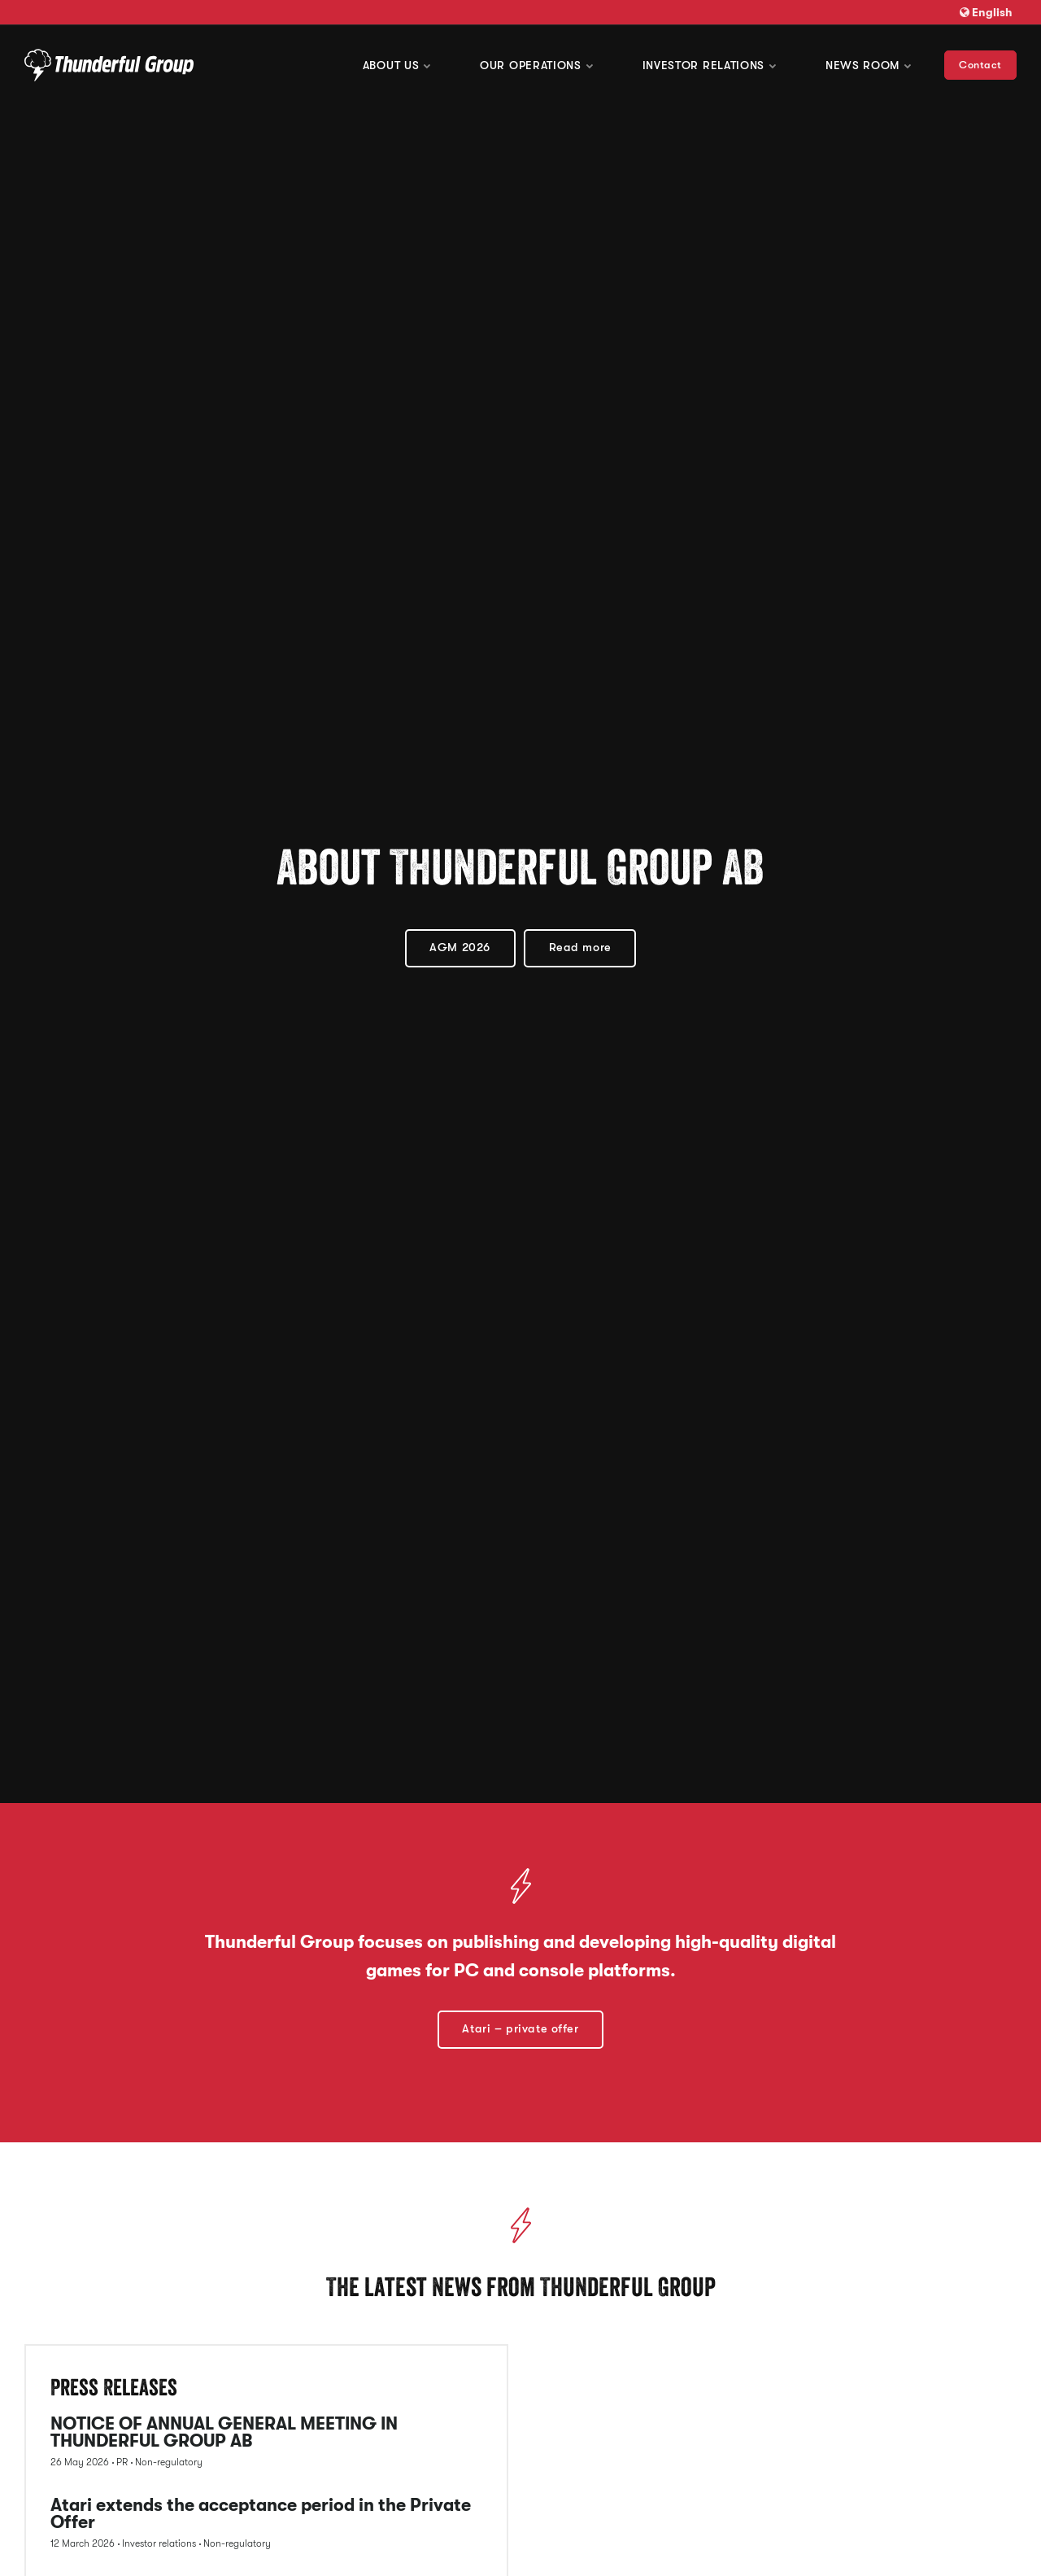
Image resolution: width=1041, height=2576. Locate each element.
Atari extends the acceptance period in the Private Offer (260, 2514)
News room (868, 65)
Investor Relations (709, 65)
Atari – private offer (520, 2029)
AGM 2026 (459, 947)
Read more (580, 947)
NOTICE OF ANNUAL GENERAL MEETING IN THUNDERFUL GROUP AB (224, 2433)
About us (397, 65)
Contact (980, 65)
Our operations (537, 65)
